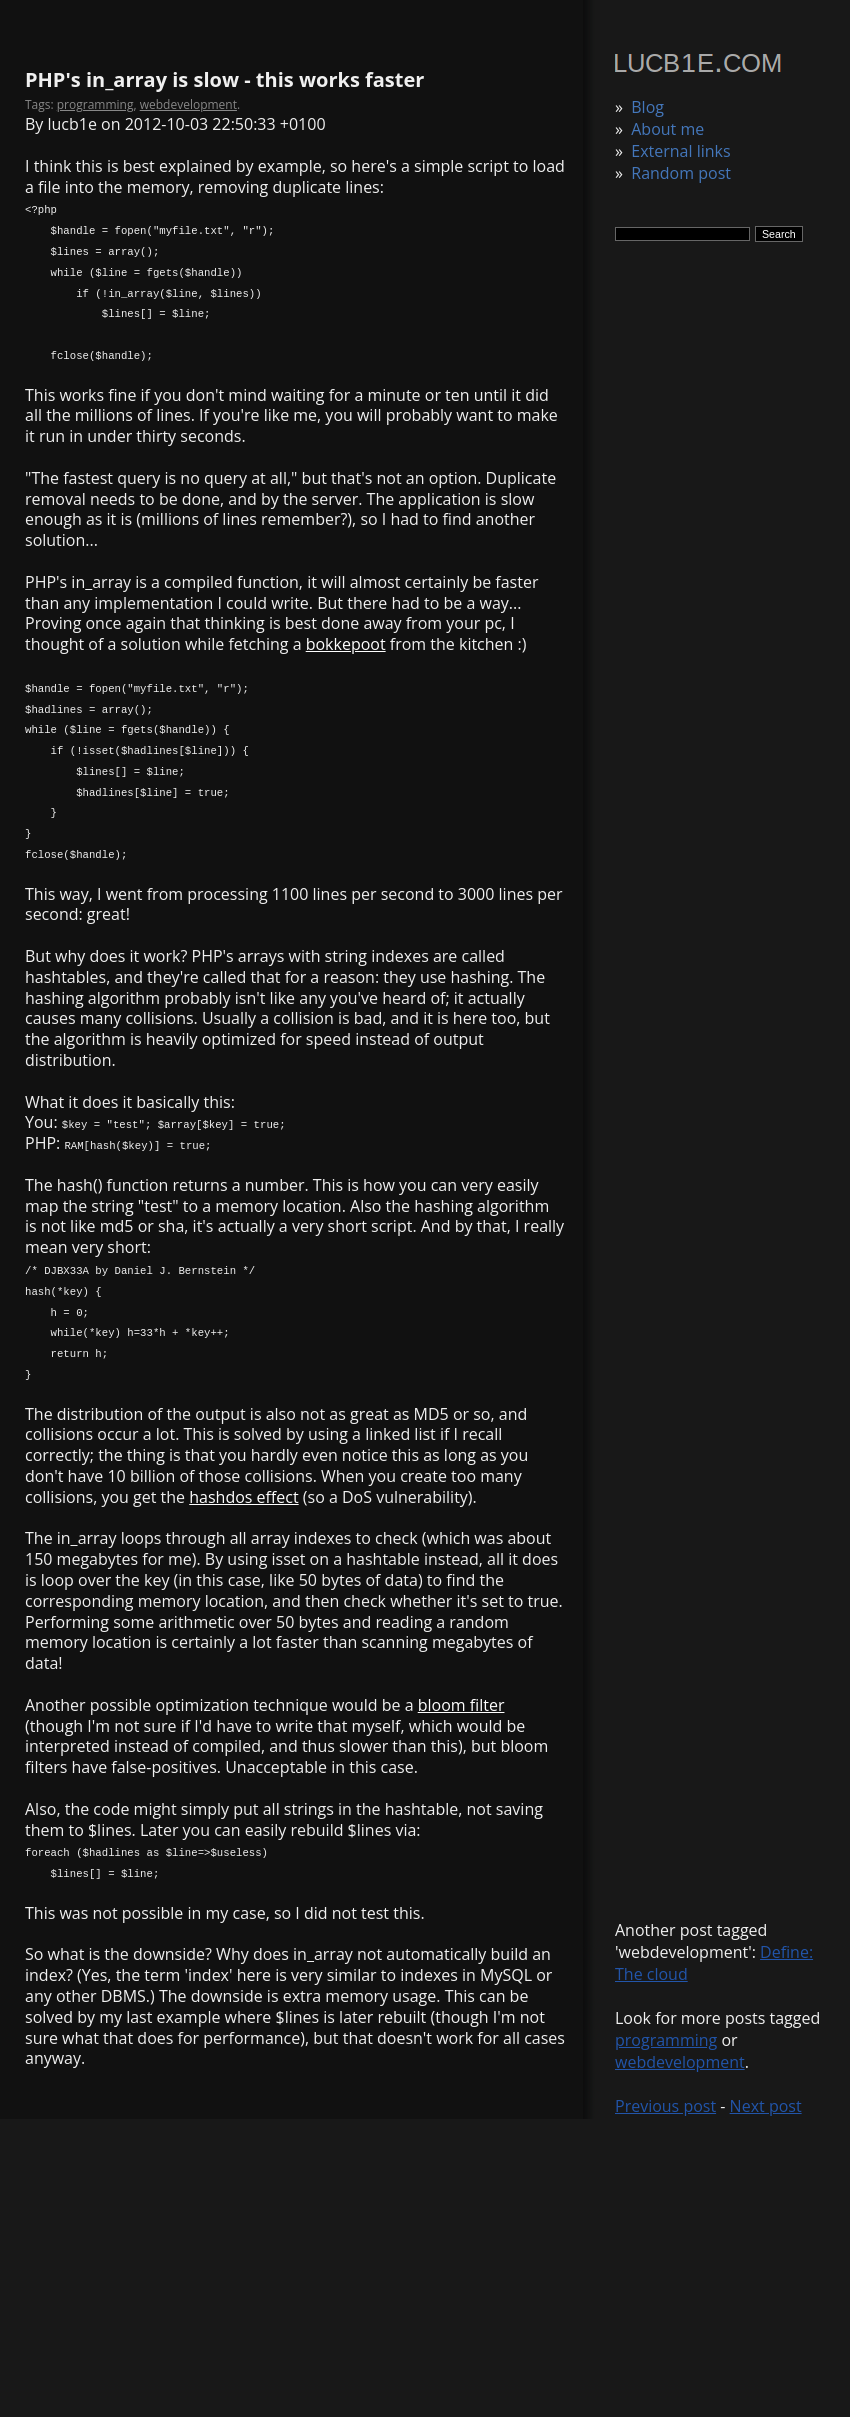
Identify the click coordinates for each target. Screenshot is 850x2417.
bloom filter (461, 1705)
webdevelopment (680, 2062)
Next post (766, 2106)
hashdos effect (243, 1497)
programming (666, 2040)
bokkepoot (346, 644)
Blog (647, 107)
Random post (681, 173)
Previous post (665, 2106)
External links (680, 151)
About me (667, 129)
